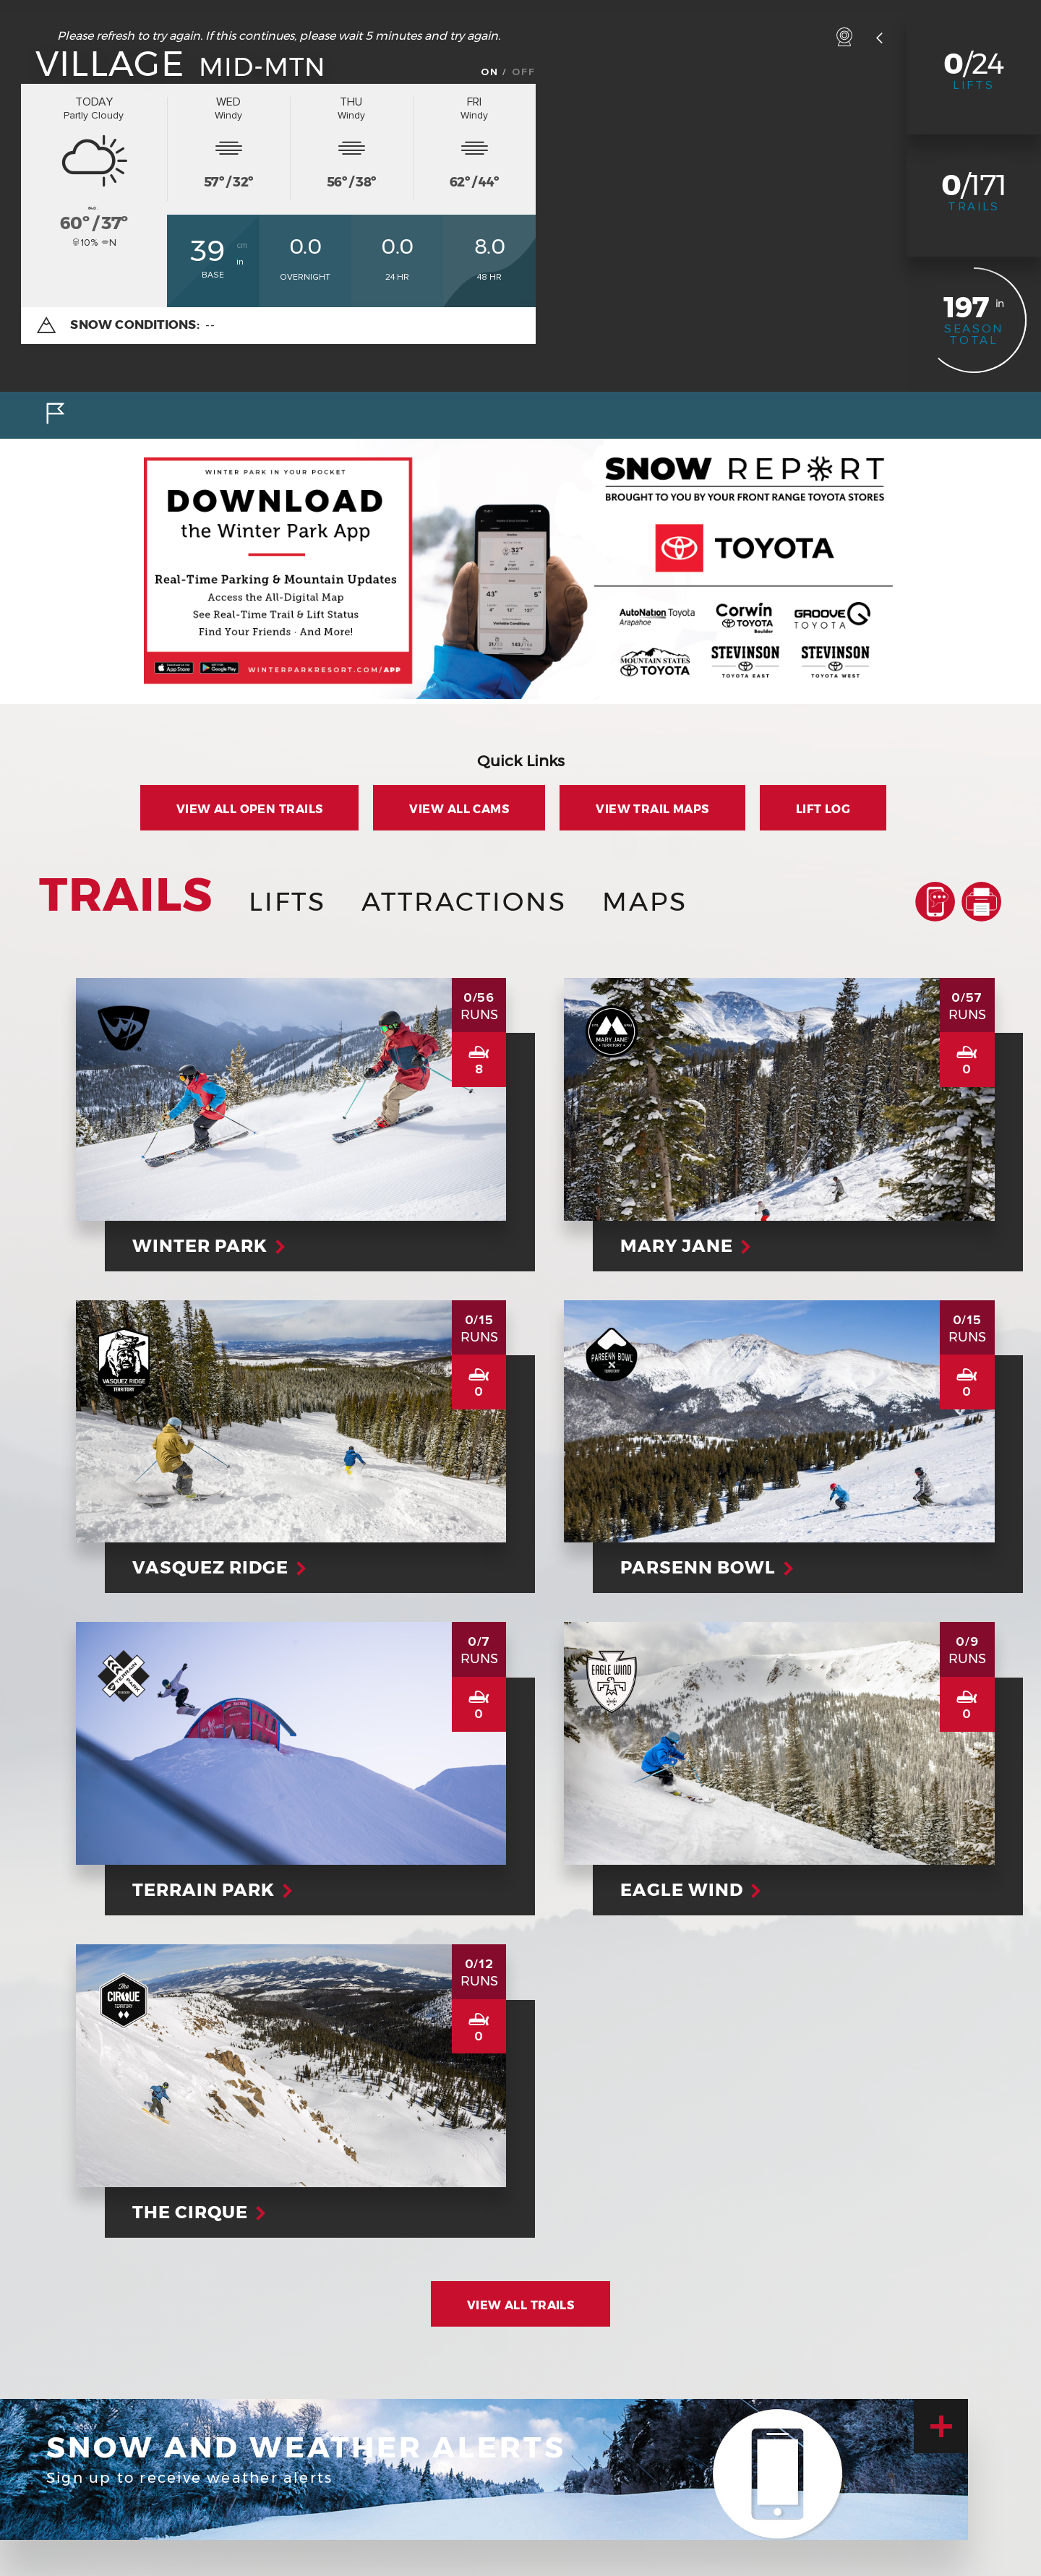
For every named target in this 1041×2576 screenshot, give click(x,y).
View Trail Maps (652, 809)
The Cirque (197, 2212)
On (490, 72)
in (240, 262)
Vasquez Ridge (217, 1567)
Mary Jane (683, 1245)
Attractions (464, 901)
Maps (644, 901)
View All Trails (521, 2305)
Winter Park (206, 1245)
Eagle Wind (688, 1889)
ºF (149, 235)
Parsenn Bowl (704, 1567)
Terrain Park (210, 1889)
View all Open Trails (249, 809)
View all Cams (459, 809)
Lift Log (823, 809)
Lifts (974, 85)
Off (524, 72)
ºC (149, 215)
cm (241, 245)
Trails (974, 206)
